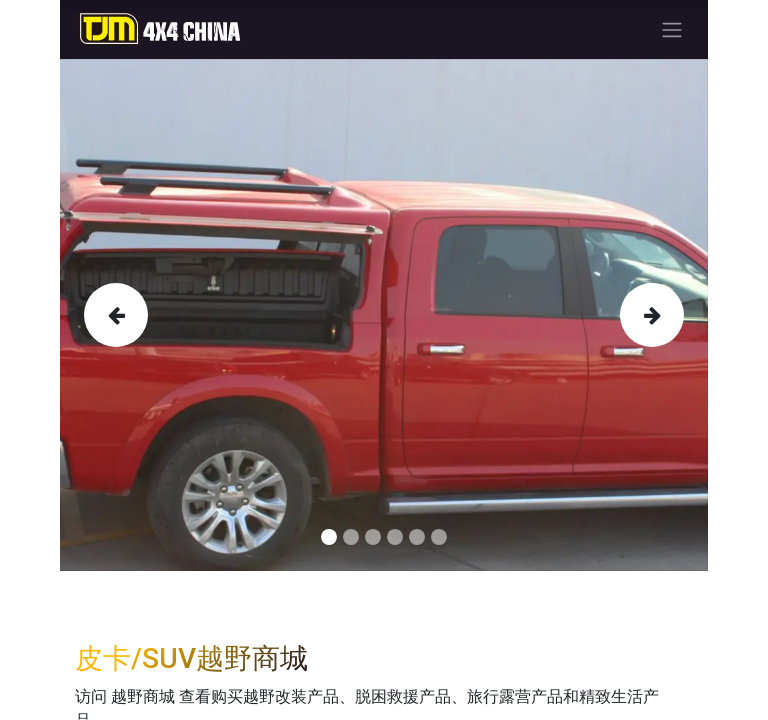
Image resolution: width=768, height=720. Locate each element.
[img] (110, 315)
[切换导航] (672, 29)
